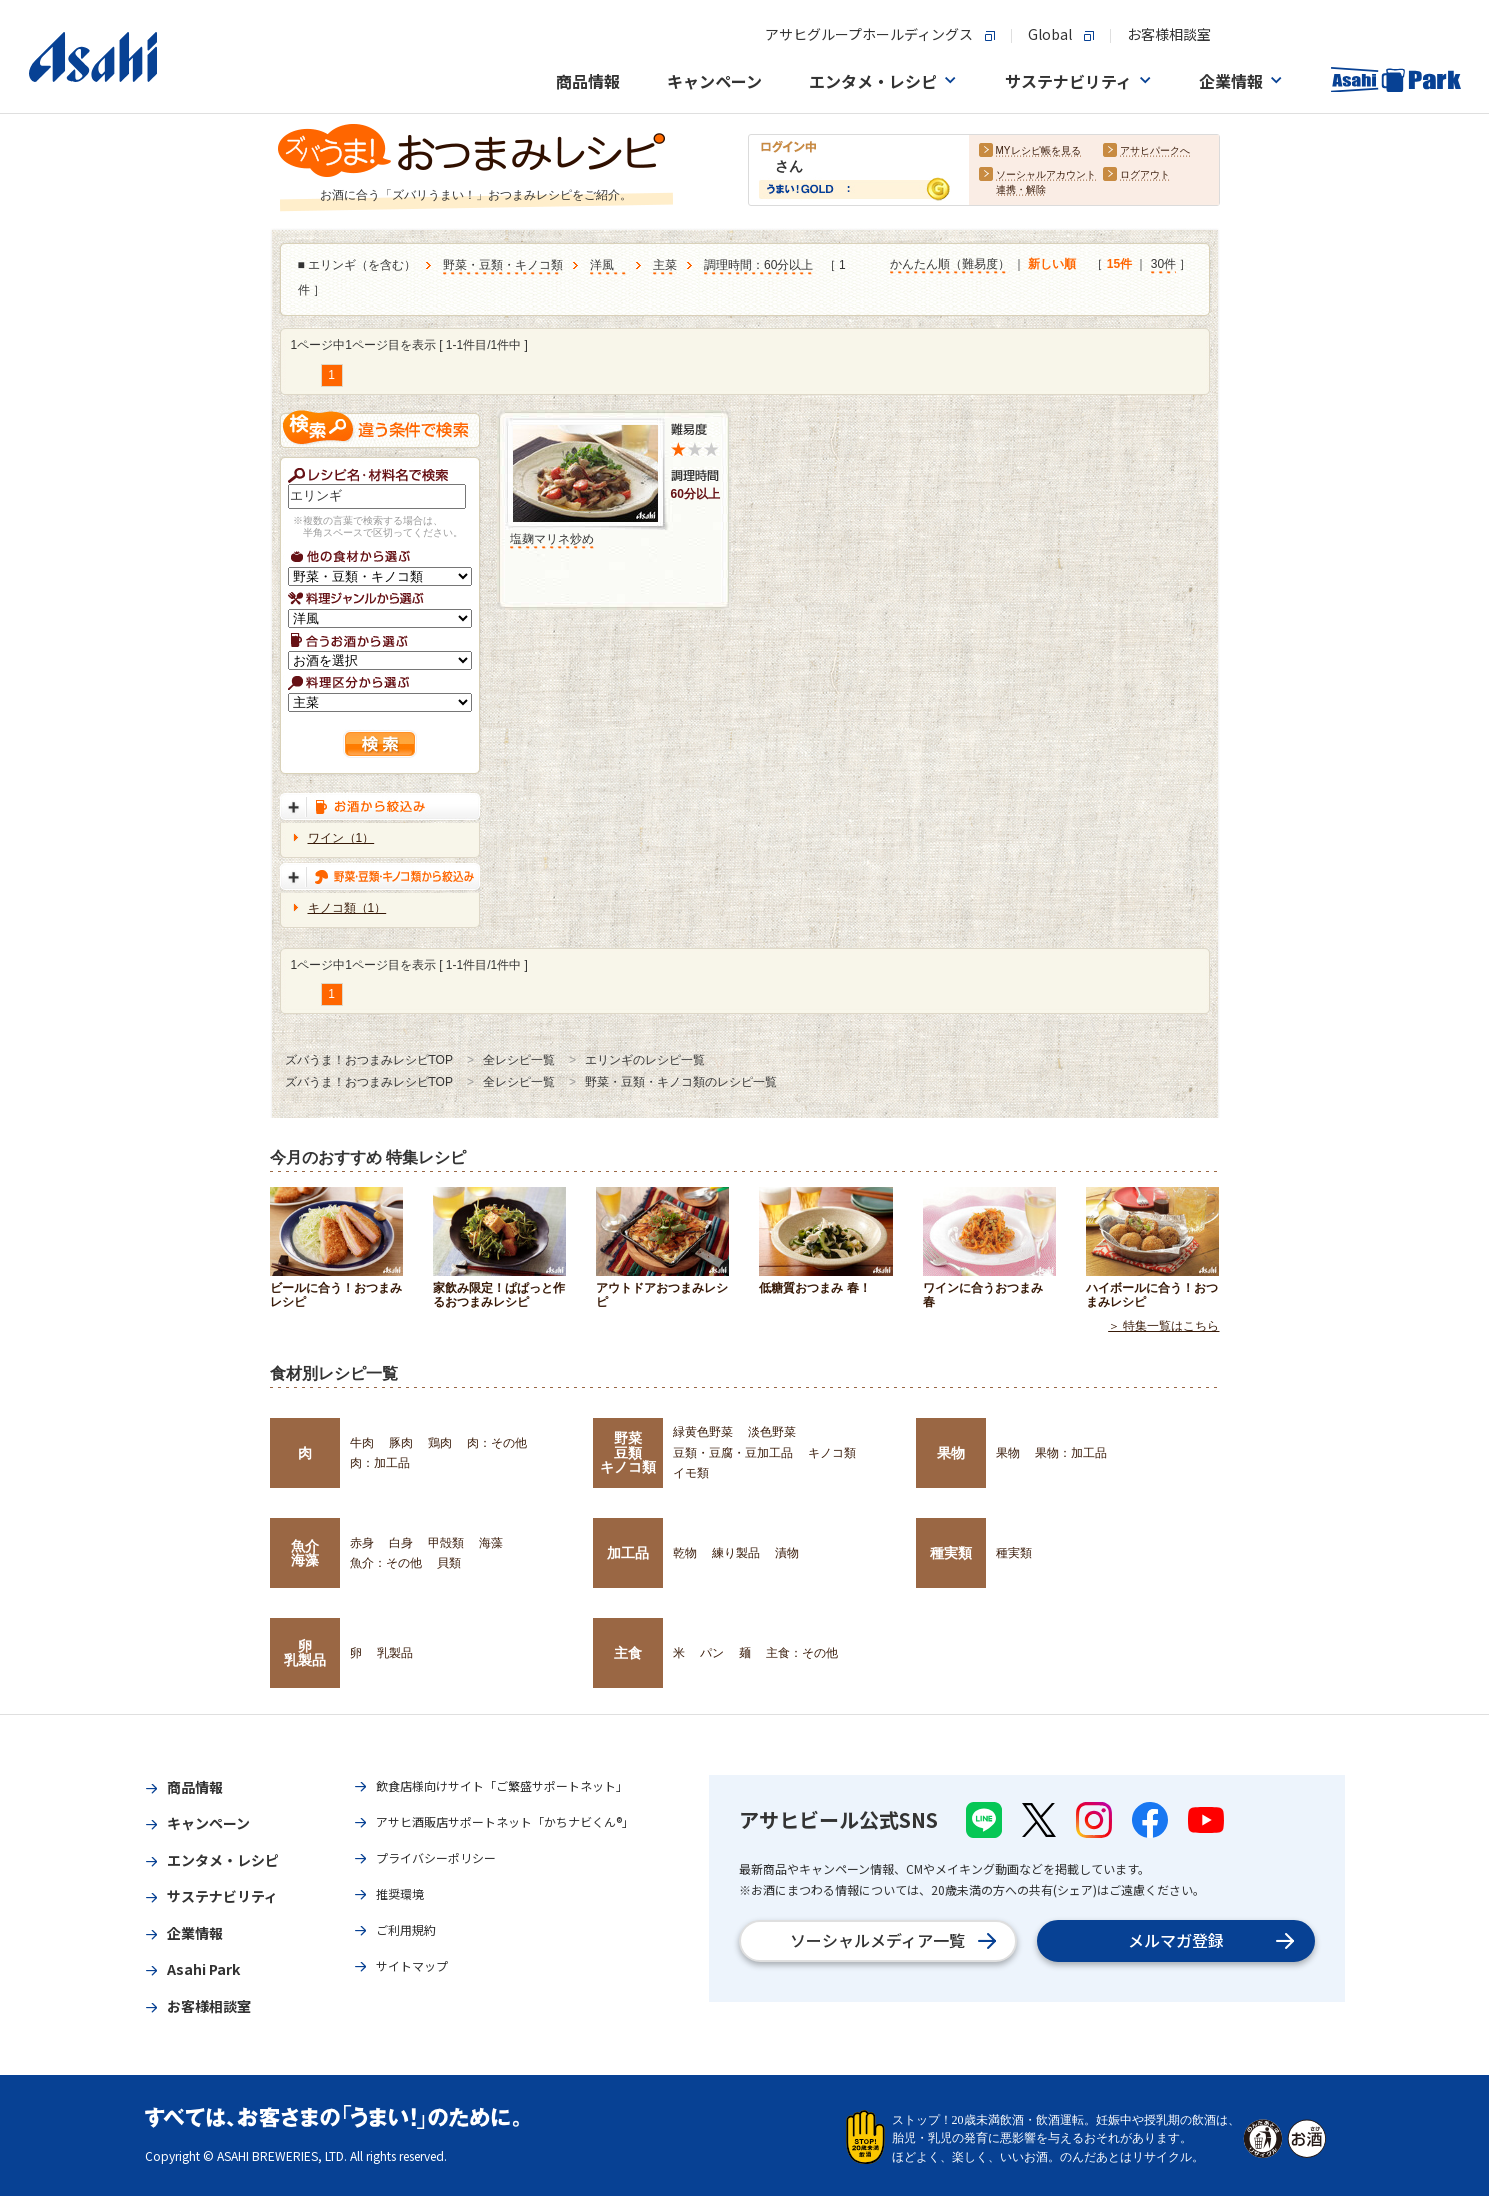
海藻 (491, 1543)
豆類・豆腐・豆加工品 (733, 1453)
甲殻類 (446, 1543)
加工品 (628, 1553)
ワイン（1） (341, 838)
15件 (1119, 265)
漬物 (787, 1553)
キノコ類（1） (347, 908)
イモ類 (691, 1473)
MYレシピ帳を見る (1038, 151)
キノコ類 (832, 1453)
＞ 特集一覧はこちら (1163, 1327)
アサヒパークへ (1155, 151)
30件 (1163, 265)
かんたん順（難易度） (950, 265)
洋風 (608, 266)
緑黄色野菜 (703, 1432)
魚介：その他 (386, 1563)
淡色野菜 (772, 1432)
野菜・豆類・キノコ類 (503, 266)
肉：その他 (497, 1443)
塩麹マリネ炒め (552, 539)
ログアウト (1145, 175)
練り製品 (736, 1553)
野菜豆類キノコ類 (628, 1452)
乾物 (685, 1553)
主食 (628, 1653)
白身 (401, 1543)
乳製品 (395, 1653)
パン (712, 1653)
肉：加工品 (380, 1463)
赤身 (362, 1543)
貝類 (449, 1563)
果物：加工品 (1071, 1453)
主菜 (665, 266)
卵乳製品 (305, 1653)
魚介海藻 (305, 1553)
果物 (951, 1453)
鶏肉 (440, 1443)
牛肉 (362, 1443)
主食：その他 (802, 1653)
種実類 (951, 1553)
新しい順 (1052, 265)
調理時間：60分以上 (758, 266)
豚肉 (401, 1443)
